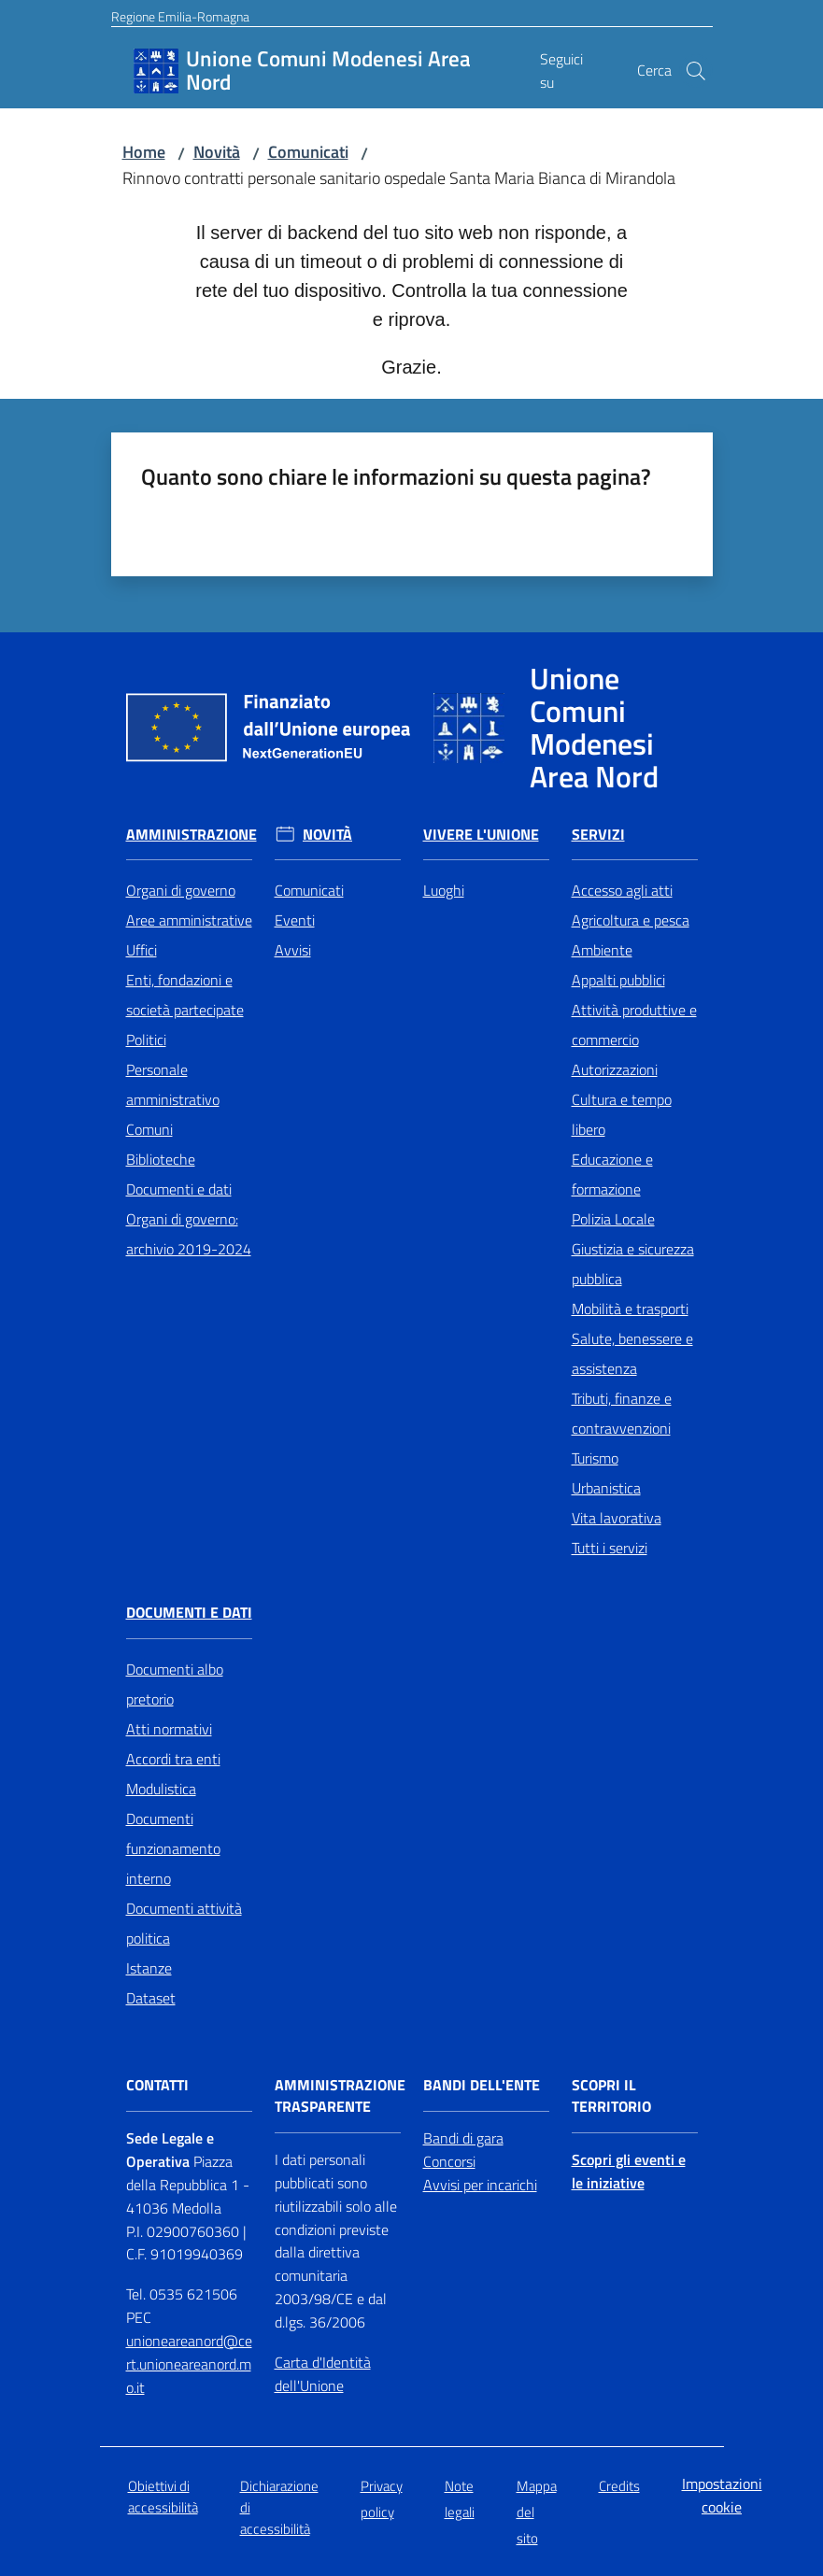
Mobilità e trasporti (630, 1308)
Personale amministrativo (173, 1084)
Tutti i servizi (609, 1547)
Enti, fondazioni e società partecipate (185, 995)
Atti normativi (169, 1729)
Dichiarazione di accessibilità (279, 2508)
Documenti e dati (179, 1189)
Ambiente (602, 950)
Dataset (151, 1998)
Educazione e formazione (612, 1174)
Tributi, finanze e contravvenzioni (622, 1413)
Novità (216, 151)
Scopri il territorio (611, 2095)
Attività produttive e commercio (634, 1024)
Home (143, 151)
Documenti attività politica (184, 1923)
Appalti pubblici (618, 980)
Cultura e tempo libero (622, 1114)
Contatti (157, 2085)
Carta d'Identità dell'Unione (323, 2374)
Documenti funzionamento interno (173, 1848)
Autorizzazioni (615, 1069)
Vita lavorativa (616, 1518)
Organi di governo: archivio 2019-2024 (188, 1234)
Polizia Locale (613, 1219)
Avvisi (293, 950)
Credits (619, 2486)
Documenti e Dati (189, 1612)
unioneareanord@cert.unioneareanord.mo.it (189, 2364)
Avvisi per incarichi (480, 2184)
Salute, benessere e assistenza (632, 1353)
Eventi (295, 920)
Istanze (149, 1968)
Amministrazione (191, 834)
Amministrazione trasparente (340, 2095)
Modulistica (161, 1788)
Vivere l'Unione (481, 834)
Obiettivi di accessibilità (163, 2496)
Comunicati (308, 151)
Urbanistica (606, 1488)
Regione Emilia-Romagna (180, 16)
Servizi (598, 834)
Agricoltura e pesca (630, 920)
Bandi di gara (463, 2138)
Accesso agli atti (622, 890)
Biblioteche (160, 1159)
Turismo (595, 1458)
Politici (146, 1039)
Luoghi (443, 890)
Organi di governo (180, 890)
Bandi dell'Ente (481, 2085)
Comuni (149, 1129)
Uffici (141, 950)
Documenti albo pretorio (174, 1684)
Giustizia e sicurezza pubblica (633, 1264)
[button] (696, 71)
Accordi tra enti (173, 1759)
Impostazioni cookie (722, 2495)
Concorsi (449, 2161)
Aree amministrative (189, 920)
